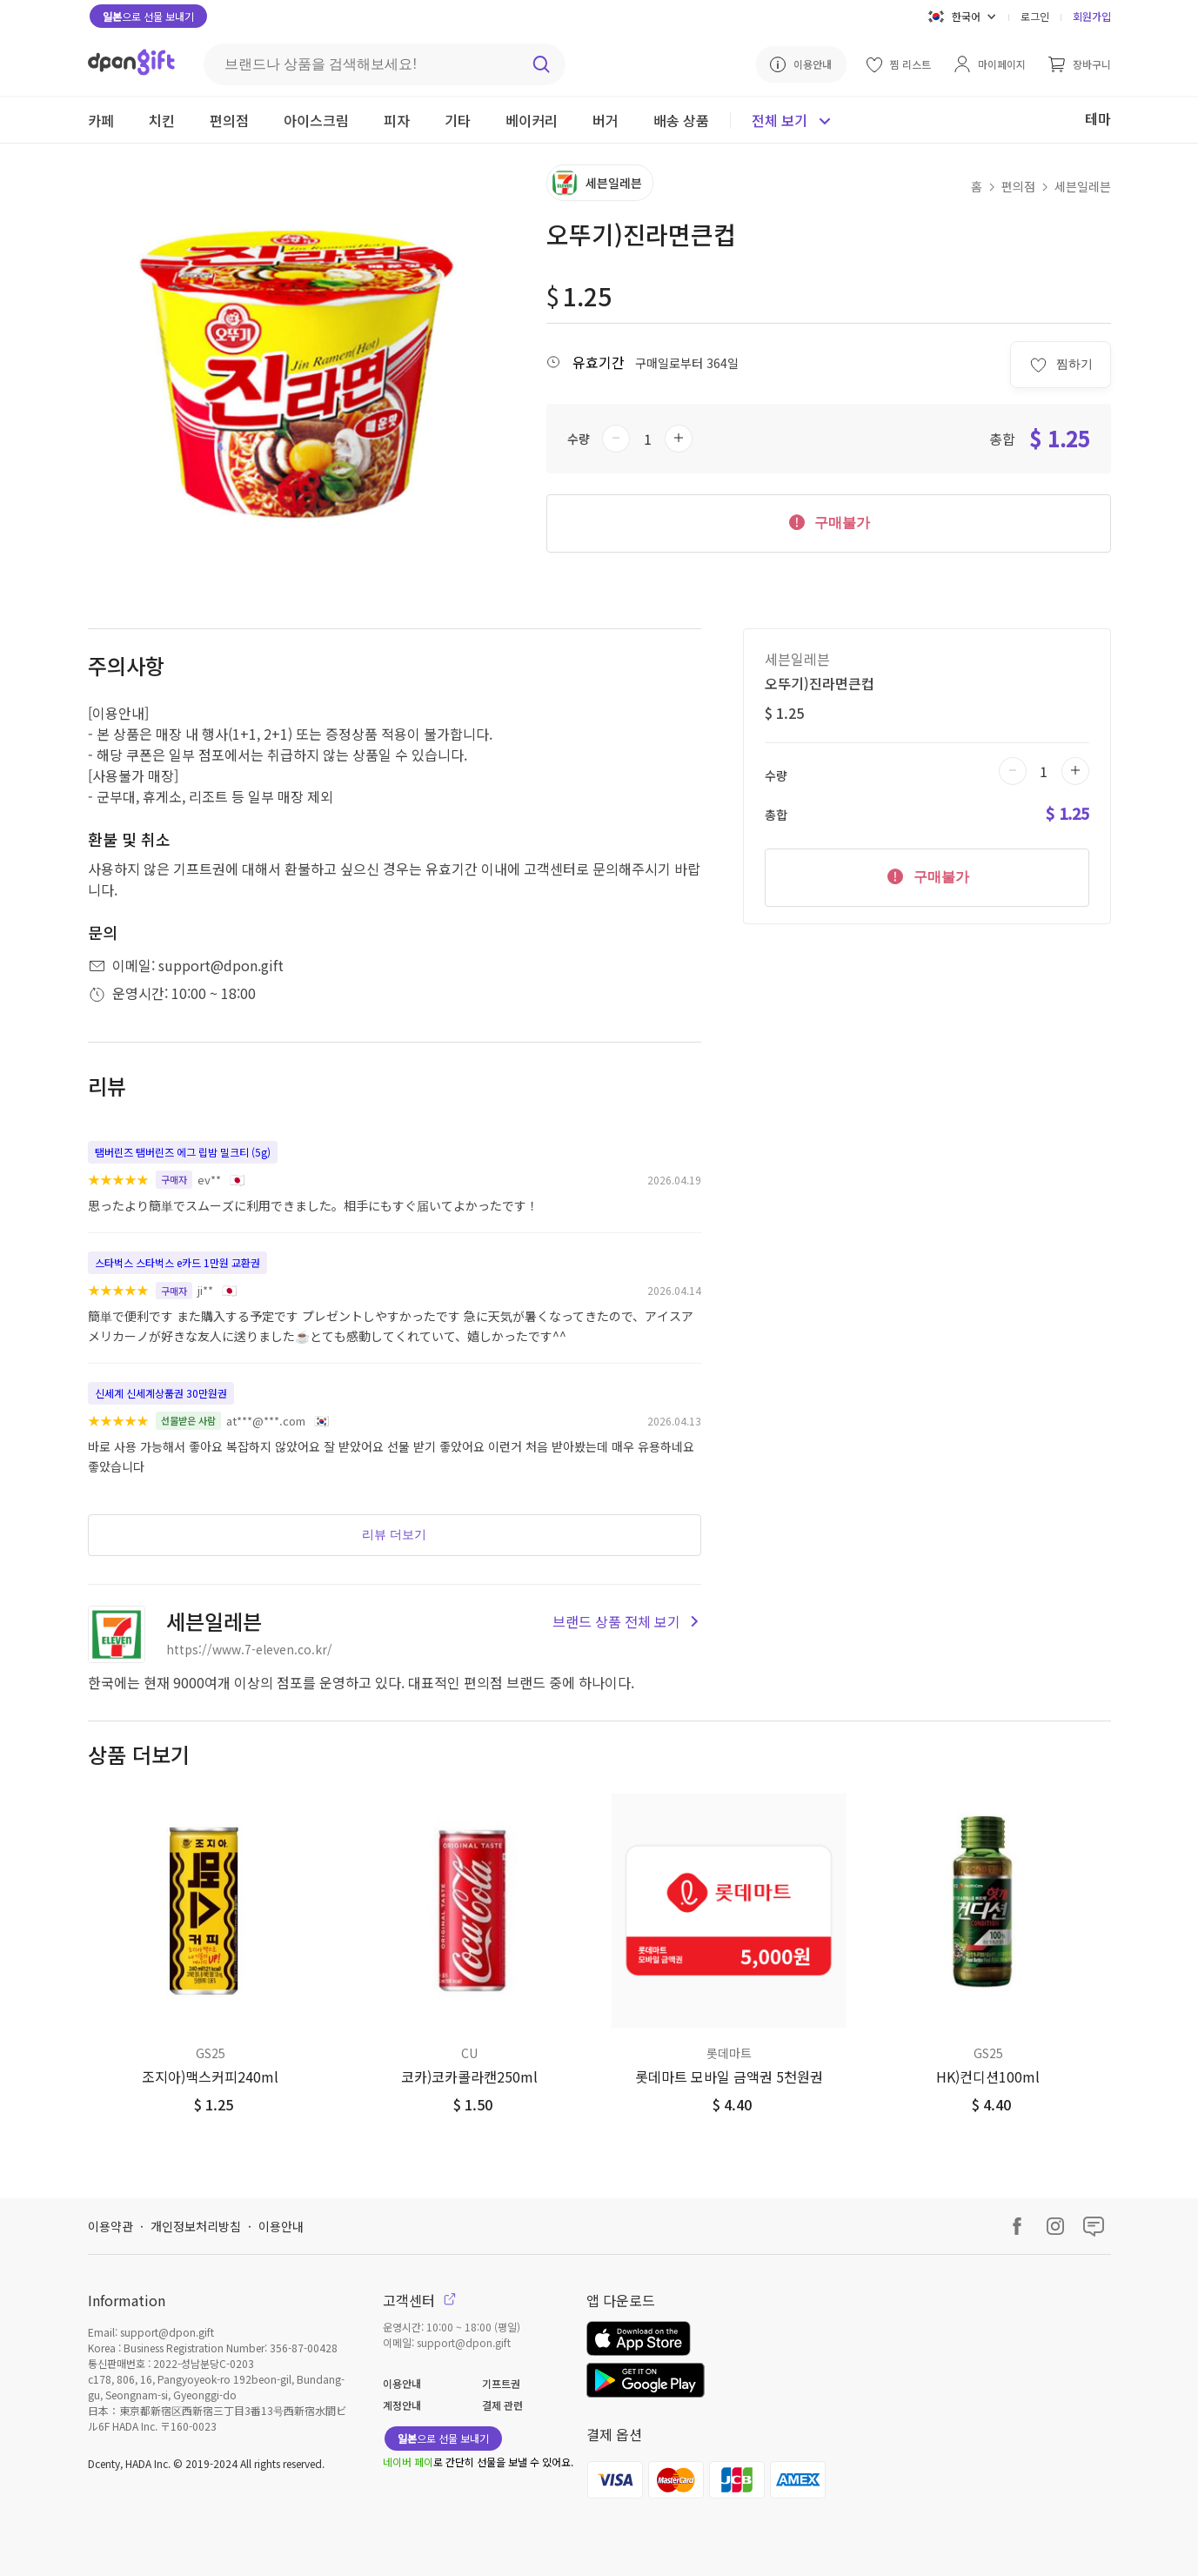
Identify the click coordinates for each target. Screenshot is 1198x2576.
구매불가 (828, 521)
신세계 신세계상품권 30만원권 (161, 1392)
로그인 (1035, 16)
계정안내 (402, 2405)
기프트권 (501, 2383)
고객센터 (419, 2300)
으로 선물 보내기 (148, 16)
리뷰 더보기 (394, 1534)
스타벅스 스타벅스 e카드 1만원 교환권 (177, 1262)
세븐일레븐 (1082, 186)
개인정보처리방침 (196, 2226)
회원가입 (1092, 16)
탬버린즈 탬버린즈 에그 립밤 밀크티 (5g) (183, 1151)
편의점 (1018, 186)
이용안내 (281, 2226)
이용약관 (110, 2226)
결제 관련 (502, 2405)
